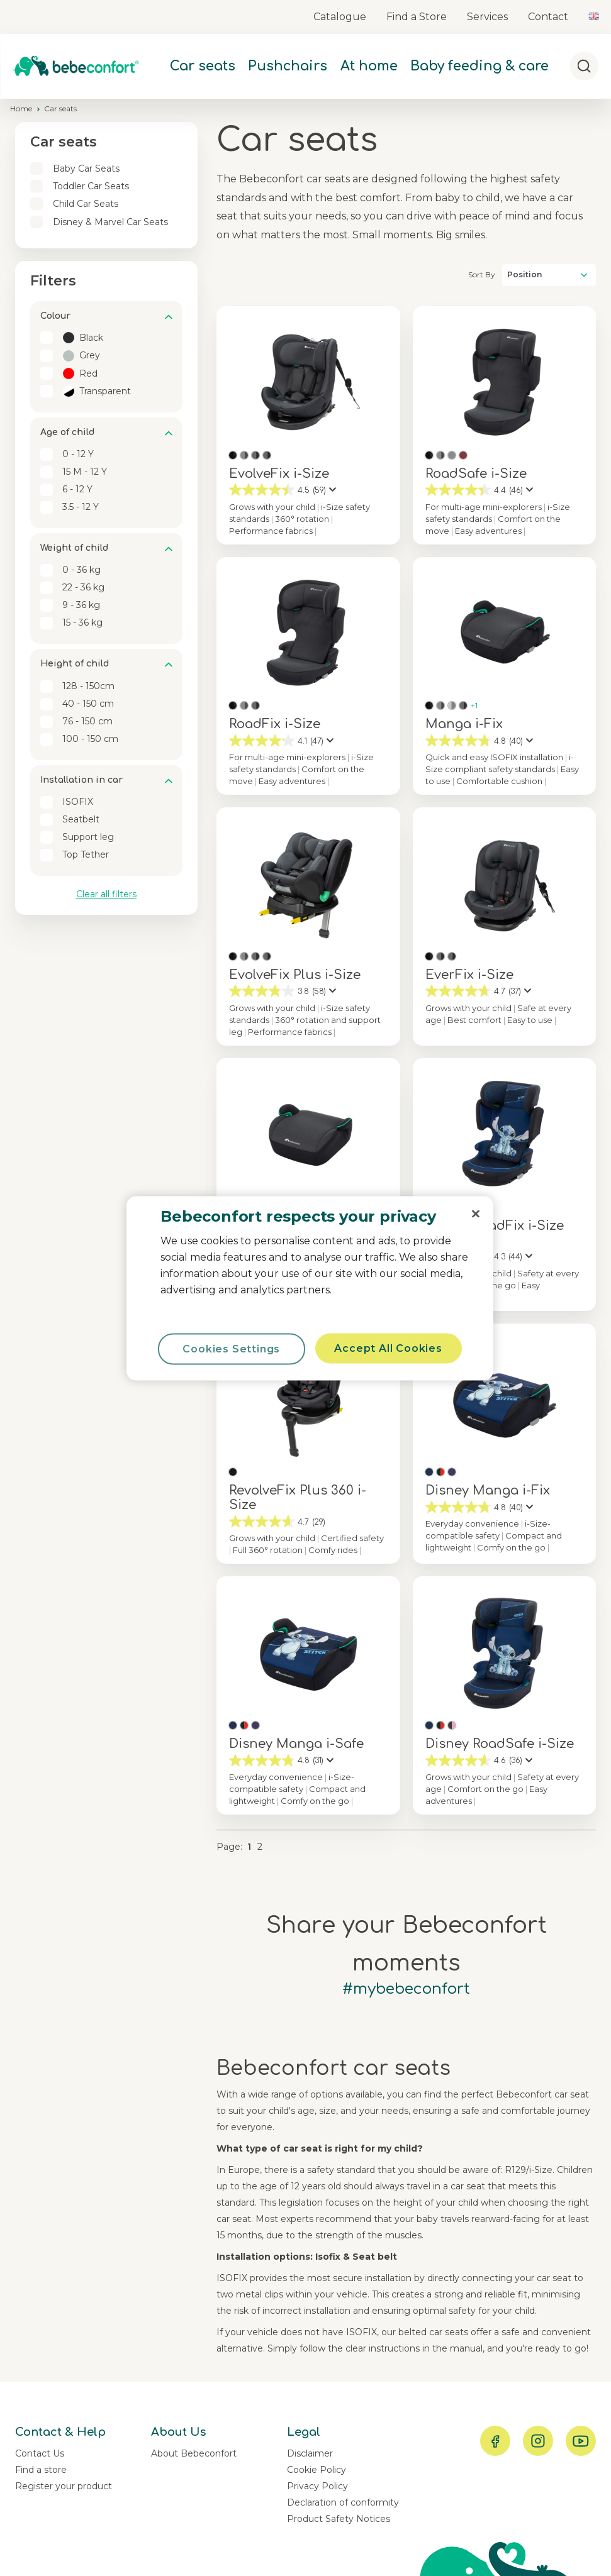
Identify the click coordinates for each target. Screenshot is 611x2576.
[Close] (476, 1213)
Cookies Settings (231, 1348)
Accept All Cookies (388, 1348)
